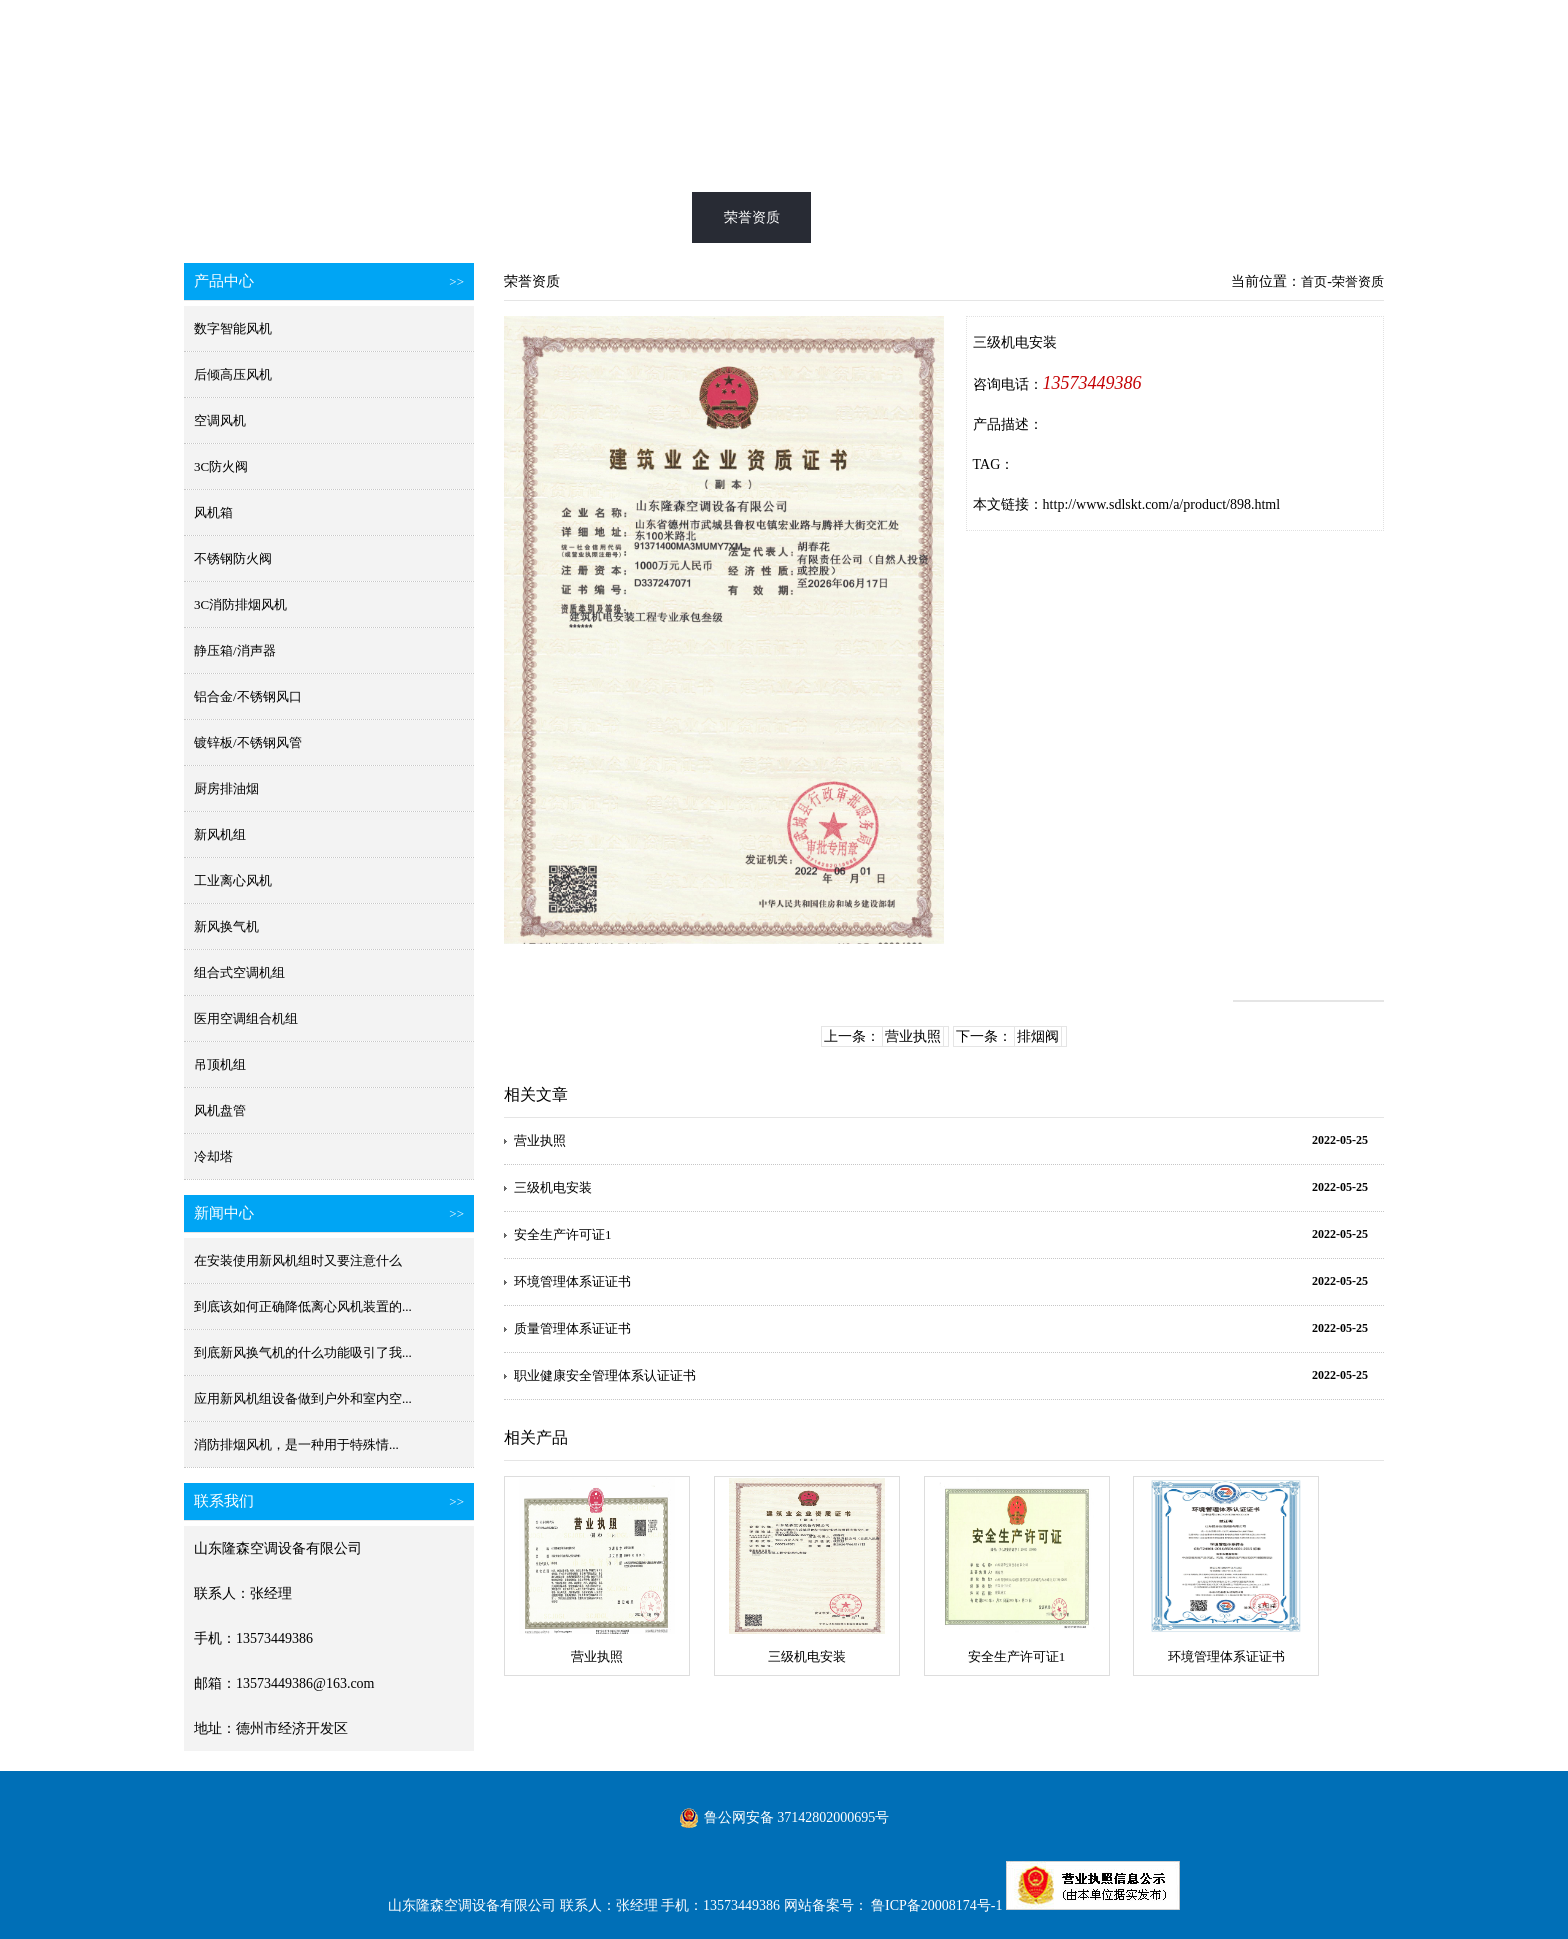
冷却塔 (213, 1156)
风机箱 (213, 512)
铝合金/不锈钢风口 (248, 696)
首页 (244, 217)
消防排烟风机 (498, 217)
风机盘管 (220, 1110)
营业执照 (913, 1036)
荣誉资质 (752, 217)
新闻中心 (1006, 217)
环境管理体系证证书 (572, 1281)
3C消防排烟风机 (240, 604)
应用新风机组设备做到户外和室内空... (303, 1398)
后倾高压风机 (233, 374)
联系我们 (1260, 217)
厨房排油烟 (226, 788)
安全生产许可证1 (563, 1234)
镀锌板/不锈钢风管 (248, 742)
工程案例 (879, 217)
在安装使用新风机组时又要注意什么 (298, 1260)
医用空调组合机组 (246, 1018)
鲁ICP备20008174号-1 (936, 1905)
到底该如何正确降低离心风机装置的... (303, 1306)
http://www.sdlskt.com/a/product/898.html (1161, 504)
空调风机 (220, 420)
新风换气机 (371, 217)
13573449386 (1092, 383)
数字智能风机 (233, 328)
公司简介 (1133, 217)
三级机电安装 (553, 1187)
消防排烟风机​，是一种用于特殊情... (296, 1444)
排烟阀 (1038, 1036)
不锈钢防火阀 (233, 558)
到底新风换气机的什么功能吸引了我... (303, 1352)
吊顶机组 (220, 1064)
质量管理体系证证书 (572, 1328)
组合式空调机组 (239, 972)
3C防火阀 (221, 466)
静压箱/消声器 (235, 650)
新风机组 (220, 834)
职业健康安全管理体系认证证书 (605, 1375)
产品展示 (625, 217)
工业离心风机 (233, 880)
